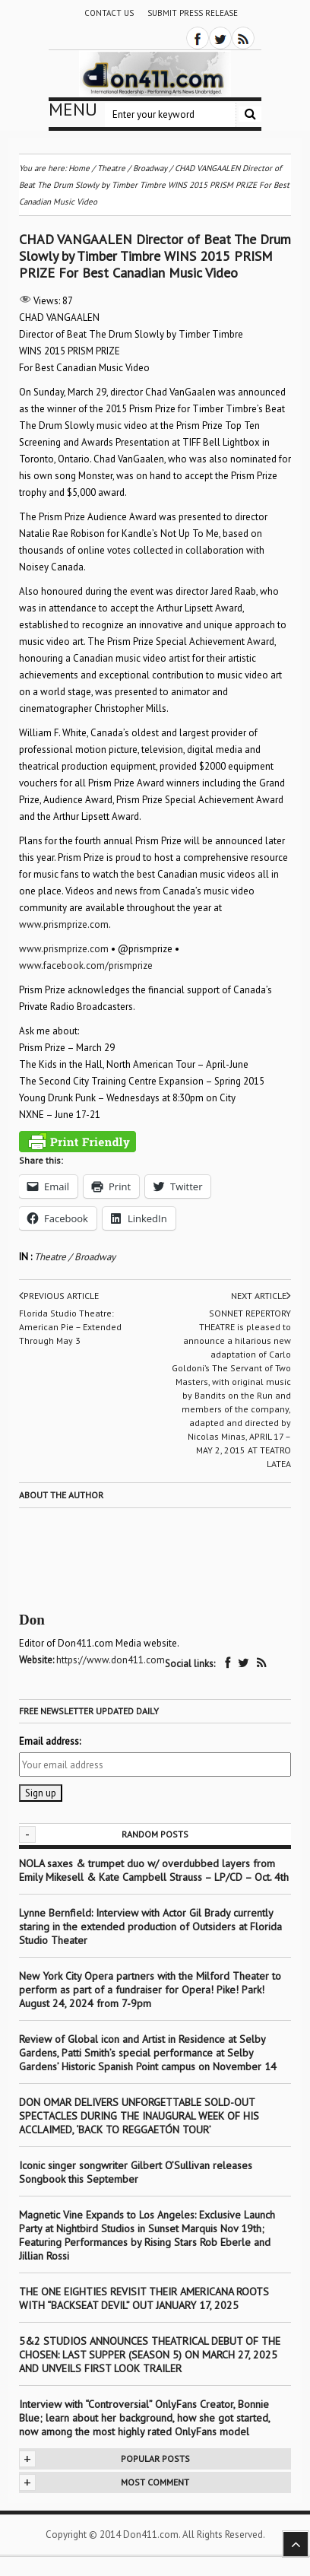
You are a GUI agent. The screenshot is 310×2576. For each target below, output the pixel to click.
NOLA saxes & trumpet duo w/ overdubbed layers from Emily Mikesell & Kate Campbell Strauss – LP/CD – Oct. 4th (154, 1870)
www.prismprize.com (64, 924)
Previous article (59, 1296)
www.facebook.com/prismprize (86, 965)
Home (79, 168)
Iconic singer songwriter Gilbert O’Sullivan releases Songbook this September (135, 2172)
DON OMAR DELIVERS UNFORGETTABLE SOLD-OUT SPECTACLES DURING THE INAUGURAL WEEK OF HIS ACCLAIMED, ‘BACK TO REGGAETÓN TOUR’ (139, 2115)
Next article (261, 1296)
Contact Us (109, 13)
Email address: (50, 1741)
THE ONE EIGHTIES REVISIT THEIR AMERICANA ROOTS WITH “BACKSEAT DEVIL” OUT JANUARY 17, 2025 (144, 2298)
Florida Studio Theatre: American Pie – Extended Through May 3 (70, 1326)
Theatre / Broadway (74, 1256)
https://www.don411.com (110, 1659)
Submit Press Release (192, 13)
